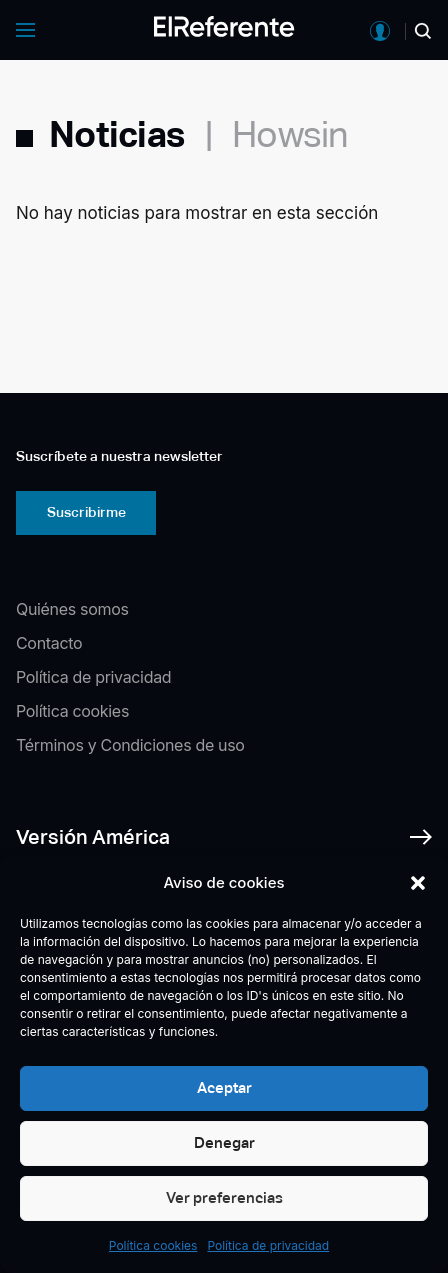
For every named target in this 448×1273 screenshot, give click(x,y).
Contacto (49, 643)
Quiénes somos (72, 609)
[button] (418, 883)
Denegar (224, 1142)
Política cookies (153, 1245)
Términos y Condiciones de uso (130, 745)
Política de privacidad (268, 1245)
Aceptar (224, 1087)
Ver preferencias (224, 1197)
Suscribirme (86, 512)
